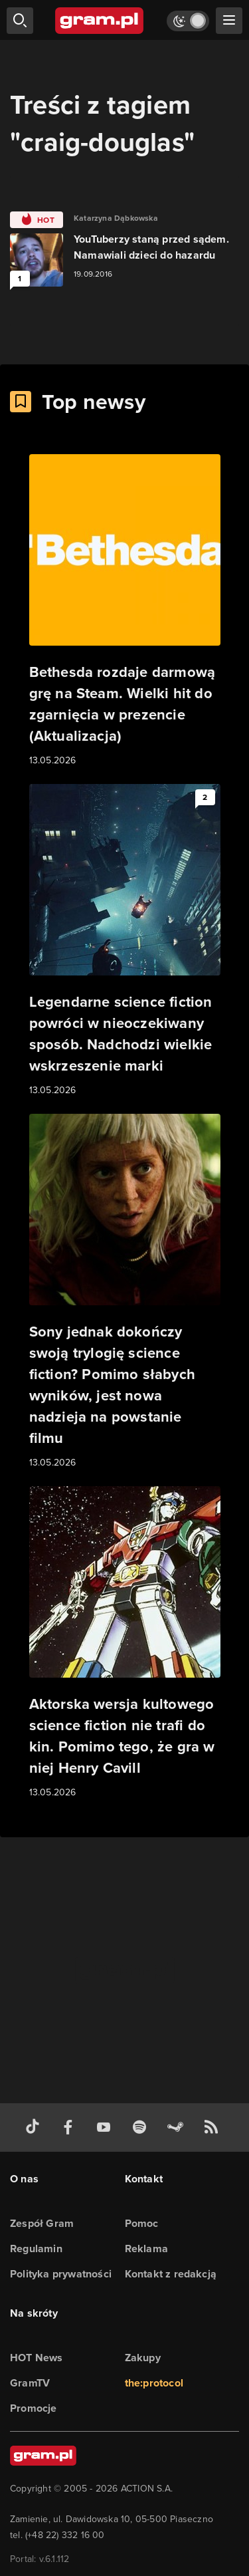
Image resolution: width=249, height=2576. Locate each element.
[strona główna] (100, 20)
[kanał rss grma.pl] (213, 2127)
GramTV (30, 2382)
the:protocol (154, 2382)
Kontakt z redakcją (171, 2273)
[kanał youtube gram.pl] (106, 2127)
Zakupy (143, 2357)
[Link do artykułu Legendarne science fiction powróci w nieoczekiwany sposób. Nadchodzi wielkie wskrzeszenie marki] (124, 941)
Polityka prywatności (61, 2273)
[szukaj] (20, 20)
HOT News (36, 2357)
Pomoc (142, 2223)
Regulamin (36, 2248)
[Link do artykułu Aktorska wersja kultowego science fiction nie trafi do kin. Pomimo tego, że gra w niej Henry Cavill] (124, 1643)
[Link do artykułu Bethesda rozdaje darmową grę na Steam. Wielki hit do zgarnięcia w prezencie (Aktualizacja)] (124, 611)
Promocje (33, 2408)
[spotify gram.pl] (142, 2127)
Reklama (146, 2248)
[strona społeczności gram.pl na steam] (178, 2127)
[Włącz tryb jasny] (188, 21)
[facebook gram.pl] (71, 2127)
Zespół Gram (42, 2223)
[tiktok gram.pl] (35, 2127)
